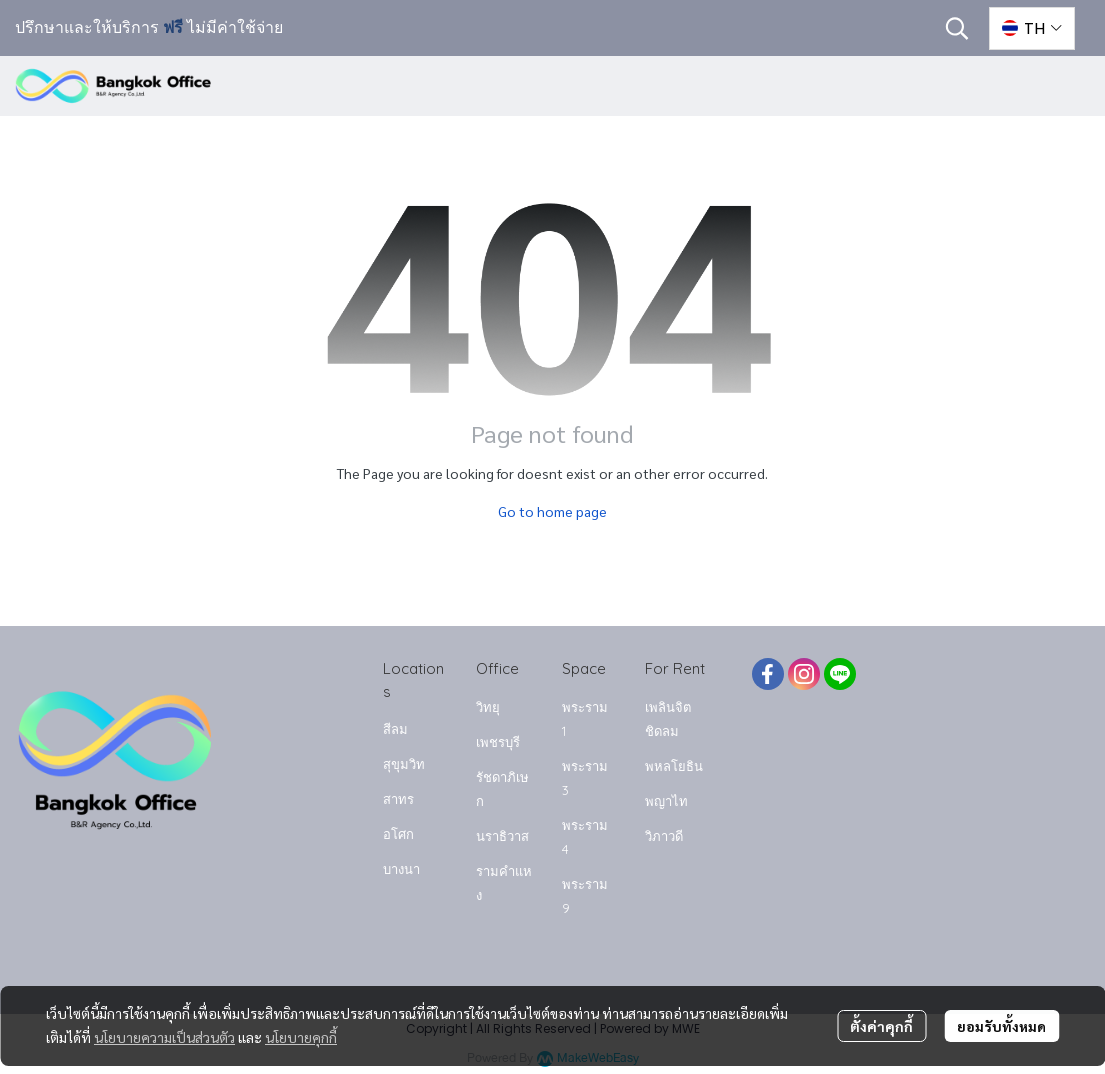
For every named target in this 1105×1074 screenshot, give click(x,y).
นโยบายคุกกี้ (301, 1037)
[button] (957, 28)
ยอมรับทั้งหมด (1001, 1026)
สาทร (398, 799)
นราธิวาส (502, 836)
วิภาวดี (664, 836)
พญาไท (666, 801)
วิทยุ (488, 707)
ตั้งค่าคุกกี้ (881, 1026)
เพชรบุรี (498, 742)
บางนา (401, 869)
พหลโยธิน (674, 766)
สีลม (395, 729)
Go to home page (552, 511)
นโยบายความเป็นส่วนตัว (164, 1037)
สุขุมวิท (404, 764)
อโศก (398, 834)
